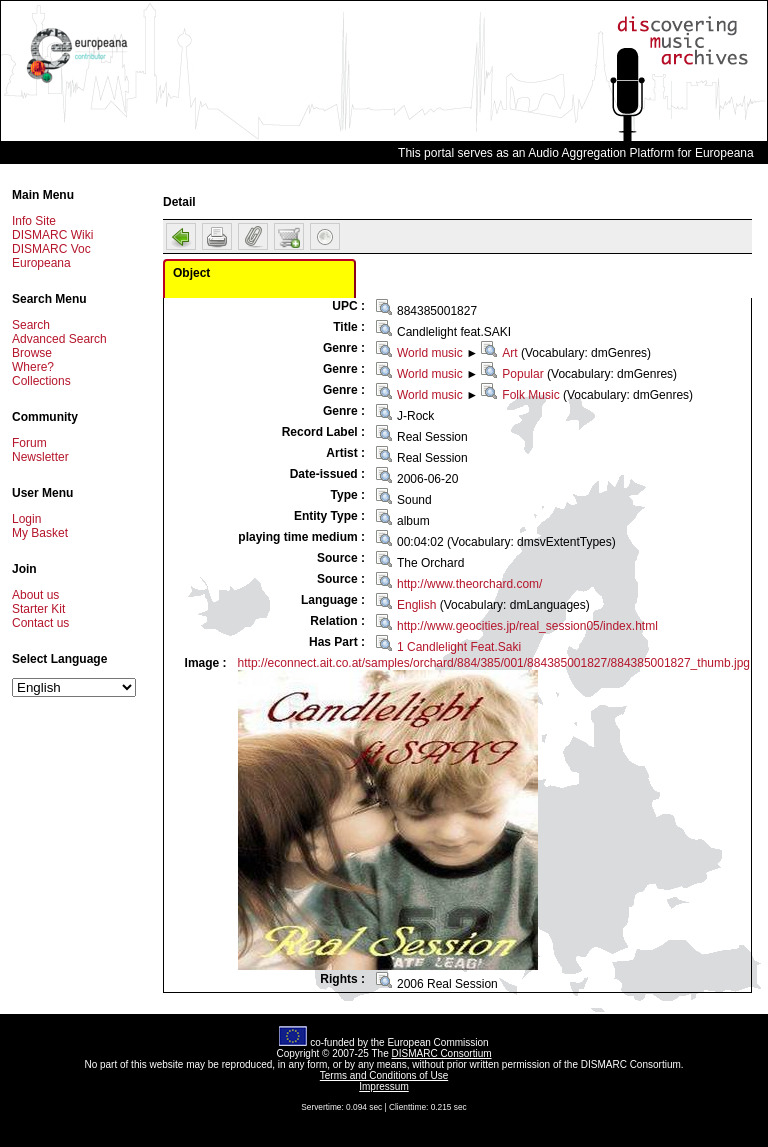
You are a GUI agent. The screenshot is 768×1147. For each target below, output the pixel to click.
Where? (33, 367)
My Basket (40, 533)
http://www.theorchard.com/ (469, 584)
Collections (41, 381)
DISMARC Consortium (442, 1053)
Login (26, 519)
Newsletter (40, 457)
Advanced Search (59, 339)
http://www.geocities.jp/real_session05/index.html (527, 626)
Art (509, 353)
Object (191, 273)
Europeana (41, 263)
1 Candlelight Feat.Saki (459, 647)
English (416, 605)
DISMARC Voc (51, 249)
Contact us (40, 623)
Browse (32, 353)
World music (430, 353)
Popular (522, 374)
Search (31, 325)
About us (35, 595)
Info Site (34, 221)
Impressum (383, 1086)
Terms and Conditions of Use (384, 1075)
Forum (29, 443)
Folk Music (530, 395)
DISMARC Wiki (52, 235)
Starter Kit (38, 609)
